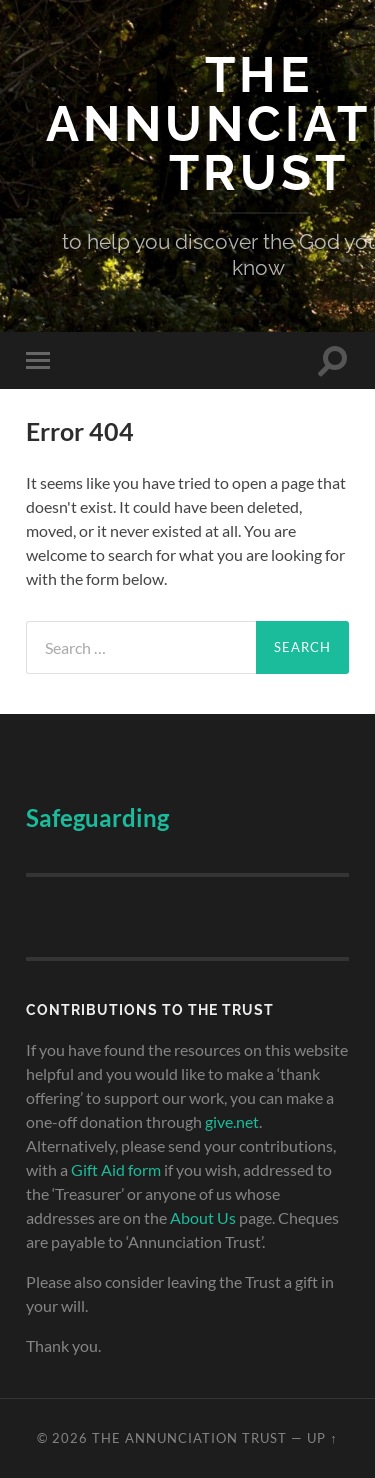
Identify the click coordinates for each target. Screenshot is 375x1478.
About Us (203, 1217)
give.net (232, 1121)
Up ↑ (322, 1438)
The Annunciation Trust (189, 1438)
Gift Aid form (116, 1169)
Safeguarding (97, 817)
